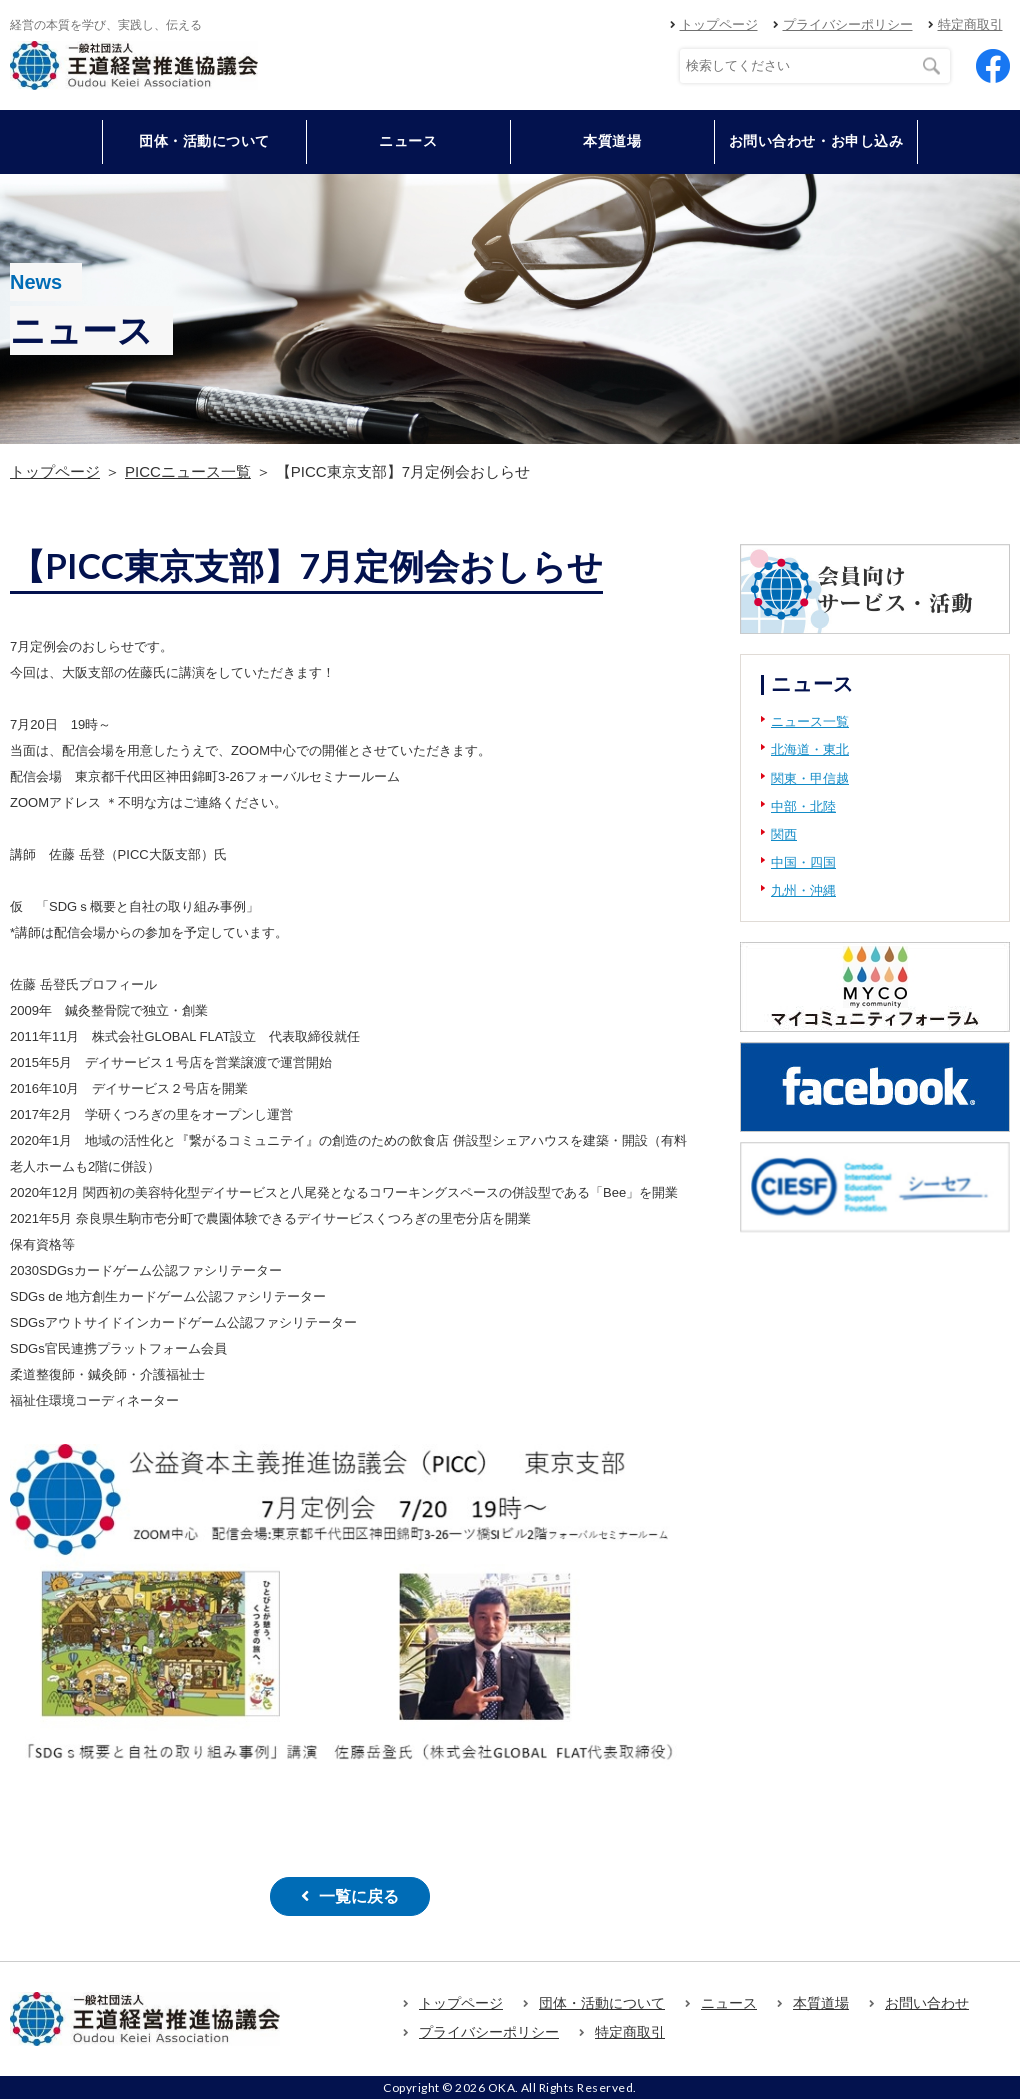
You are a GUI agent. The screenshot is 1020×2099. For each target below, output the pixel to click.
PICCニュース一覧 (188, 471)
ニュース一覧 (810, 721)
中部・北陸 (803, 806)
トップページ (719, 24)
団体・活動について (602, 2003)
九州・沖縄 (803, 890)
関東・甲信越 (810, 778)
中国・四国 (803, 862)
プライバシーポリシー (848, 24)
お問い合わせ (927, 2003)
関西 (784, 834)
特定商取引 (970, 24)
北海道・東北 (810, 749)
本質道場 (612, 141)
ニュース (408, 141)
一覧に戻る (359, 1896)
